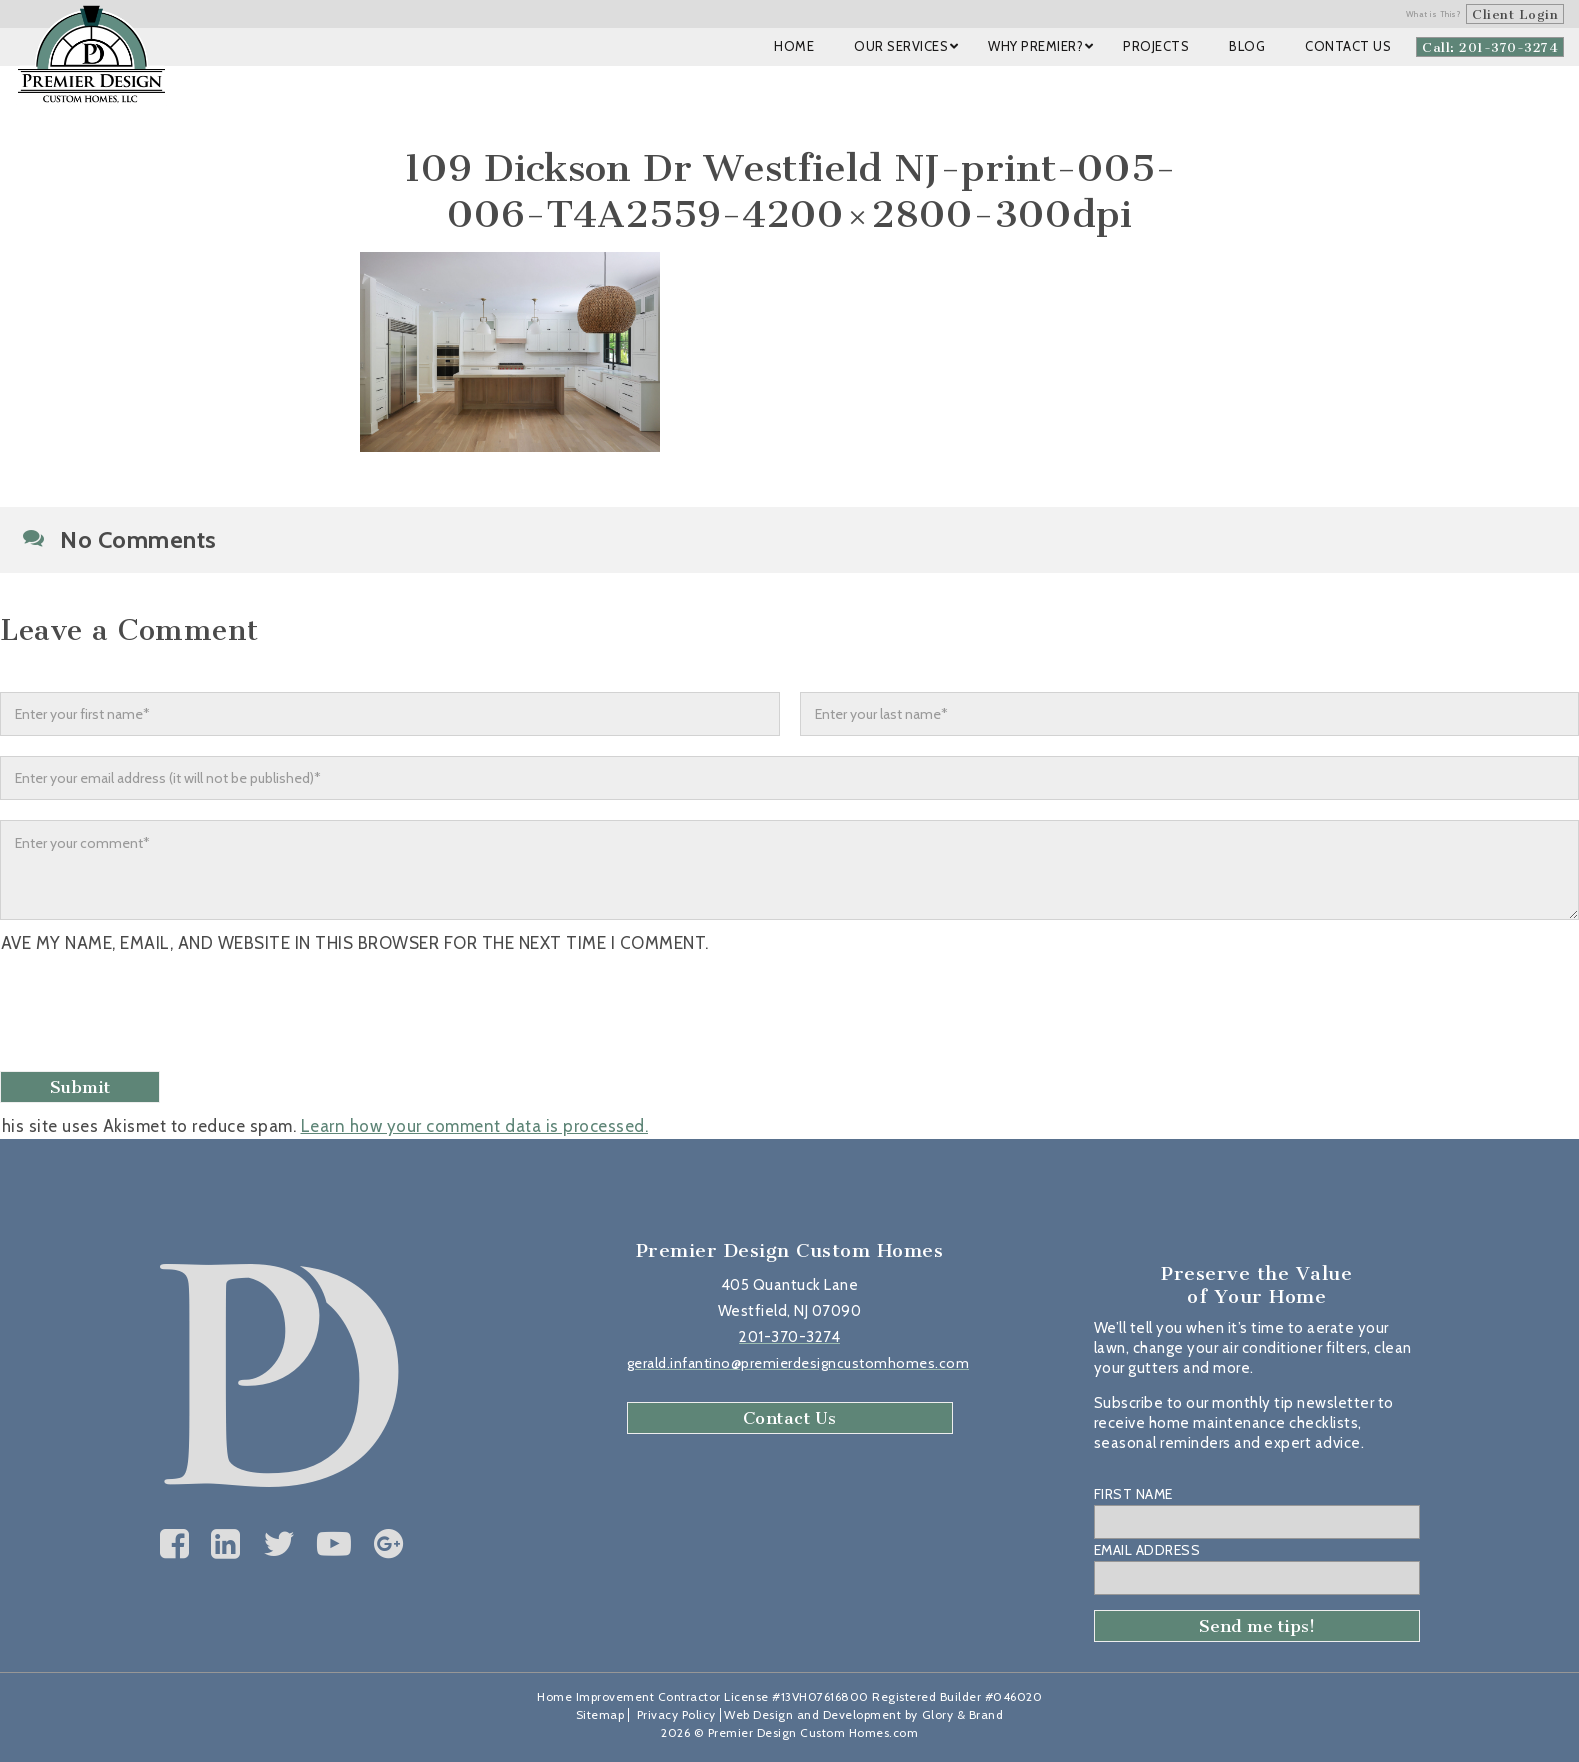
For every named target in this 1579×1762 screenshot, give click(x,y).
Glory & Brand (963, 1714)
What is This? (1434, 14)
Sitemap (600, 1714)
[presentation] (157, 1015)
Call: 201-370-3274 (1490, 47)
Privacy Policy (676, 1714)
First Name (1133, 1494)
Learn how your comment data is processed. (475, 1126)
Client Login (1515, 14)
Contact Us (790, 1418)
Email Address (1147, 1550)
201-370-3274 (789, 1337)
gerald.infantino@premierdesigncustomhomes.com (798, 1363)
